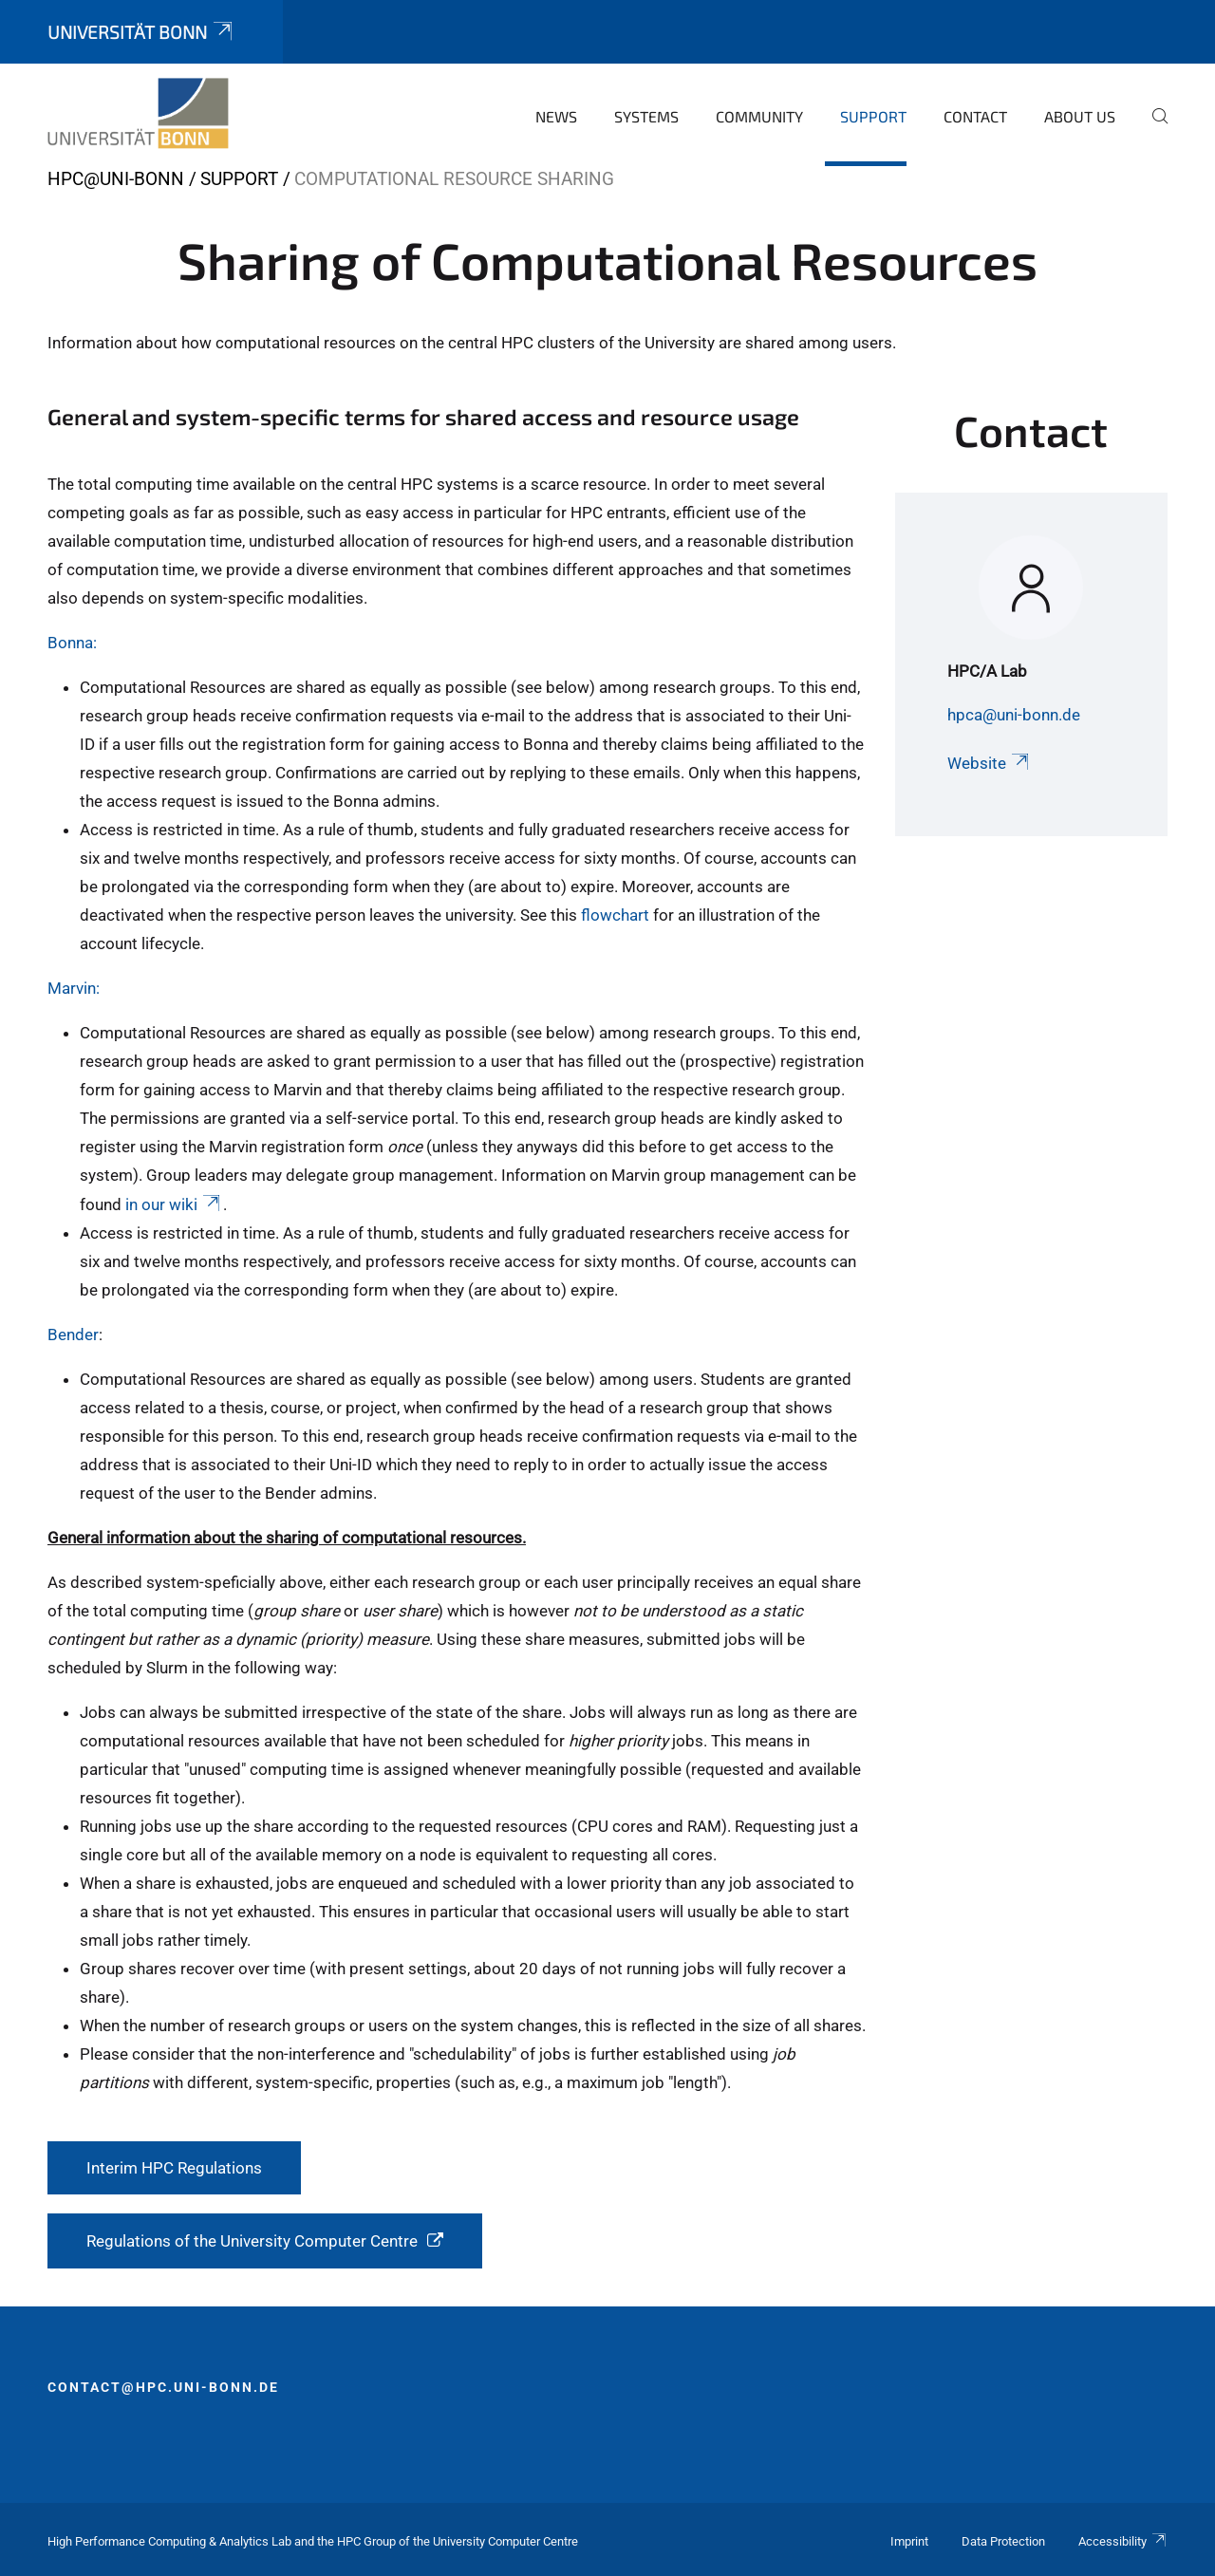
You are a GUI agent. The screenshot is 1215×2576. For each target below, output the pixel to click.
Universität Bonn (141, 32)
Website (989, 763)
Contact (975, 116)
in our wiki (174, 1204)
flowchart (615, 914)
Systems (646, 116)
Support (873, 116)
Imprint (909, 2541)
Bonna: (72, 642)
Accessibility (1123, 2541)
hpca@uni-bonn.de (1013, 714)
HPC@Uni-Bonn (115, 179)
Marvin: (73, 988)
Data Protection (1003, 2541)
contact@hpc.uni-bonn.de (163, 2387)
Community (759, 116)
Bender (73, 1334)
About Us (1079, 116)
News (556, 116)
